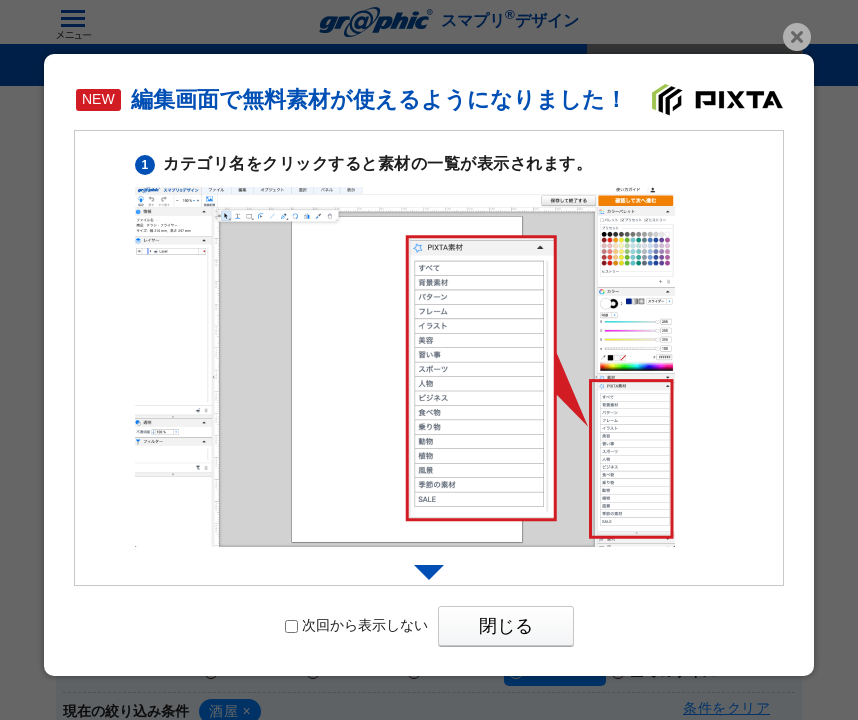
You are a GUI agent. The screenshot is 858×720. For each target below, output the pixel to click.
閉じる (506, 626)
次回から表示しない (356, 625)
